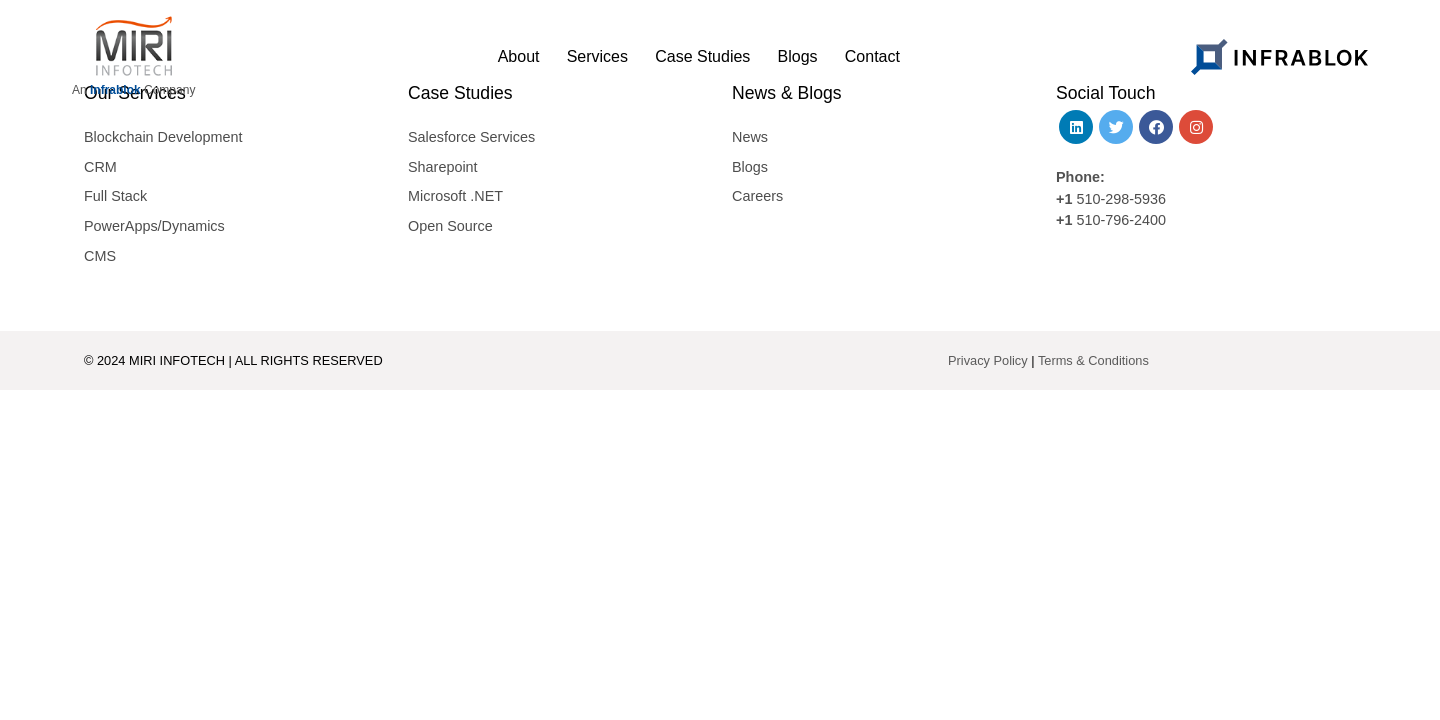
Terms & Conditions (1093, 360)
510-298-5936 (1119, 199)
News (750, 137)
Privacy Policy (988, 360)
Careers (757, 196)
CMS (100, 256)
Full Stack (115, 196)
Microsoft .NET (455, 196)
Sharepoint (443, 167)
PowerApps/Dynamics (154, 226)
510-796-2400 (1121, 220)
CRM (100, 167)
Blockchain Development (163, 137)
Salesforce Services (471, 137)
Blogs (750, 167)
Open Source (450, 226)
